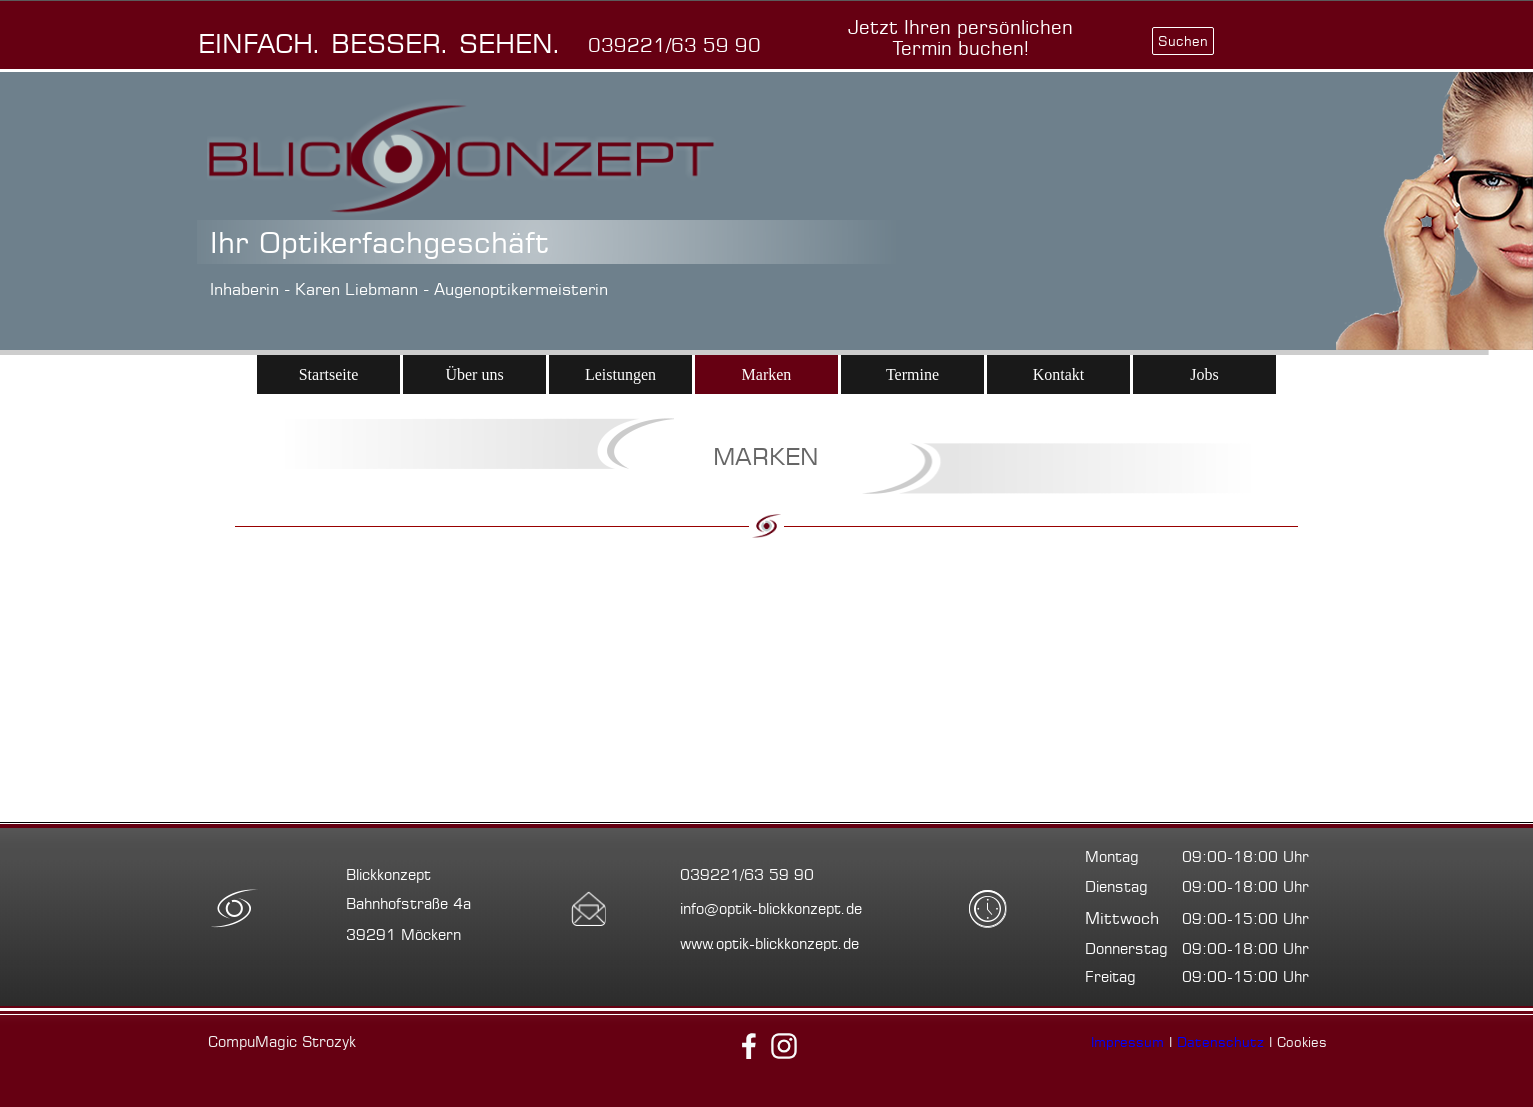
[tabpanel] (393, 43)
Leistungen (620, 374)
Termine (912, 374)
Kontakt (1059, 374)
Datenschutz (1220, 1042)
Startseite (329, 374)
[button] (675, 45)
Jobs (1204, 374)
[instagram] (784, 1046)
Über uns (474, 374)
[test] (961, 38)
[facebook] (749, 1046)
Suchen (1183, 41)
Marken (767, 374)
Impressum (1127, 1042)
